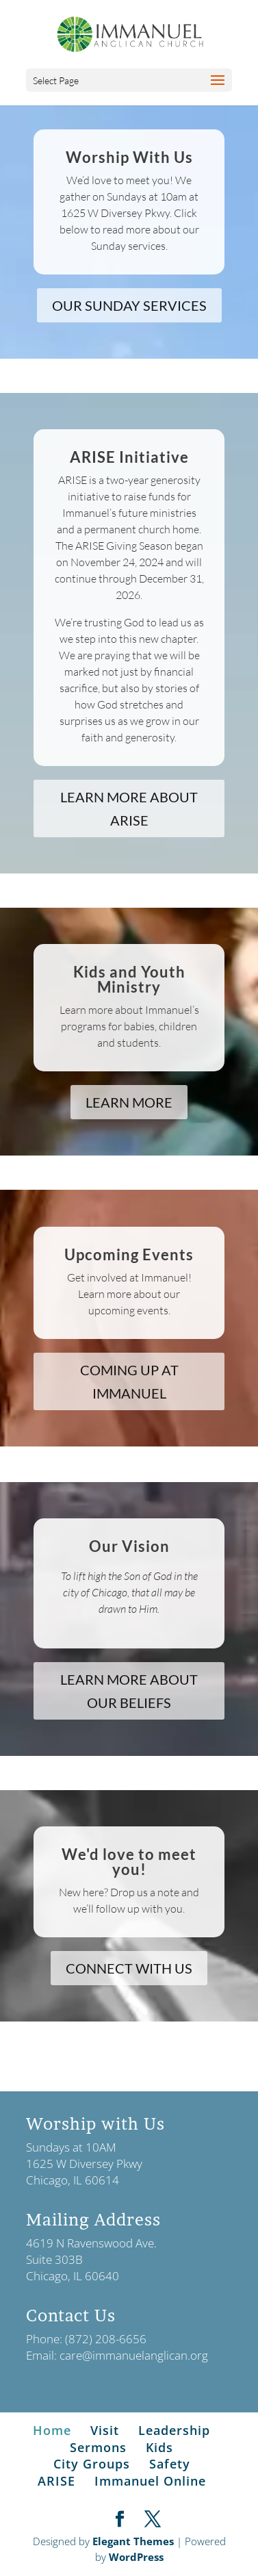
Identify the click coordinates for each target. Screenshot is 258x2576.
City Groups (91, 2464)
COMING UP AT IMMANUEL (129, 1381)
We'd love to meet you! (129, 1861)
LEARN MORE (129, 1102)
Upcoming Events (129, 1254)
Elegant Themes (133, 2541)
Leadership (174, 2430)
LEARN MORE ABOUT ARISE (129, 808)
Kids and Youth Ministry (129, 979)
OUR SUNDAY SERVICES (129, 305)
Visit (104, 2430)
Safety (169, 2464)
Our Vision (129, 1546)
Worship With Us (129, 157)
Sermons (98, 2447)
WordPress (136, 2557)
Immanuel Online (150, 2481)
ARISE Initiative (129, 457)
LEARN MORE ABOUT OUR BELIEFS (129, 1691)
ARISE (56, 2481)
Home (52, 2430)
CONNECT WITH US (129, 1968)
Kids (159, 2447)
